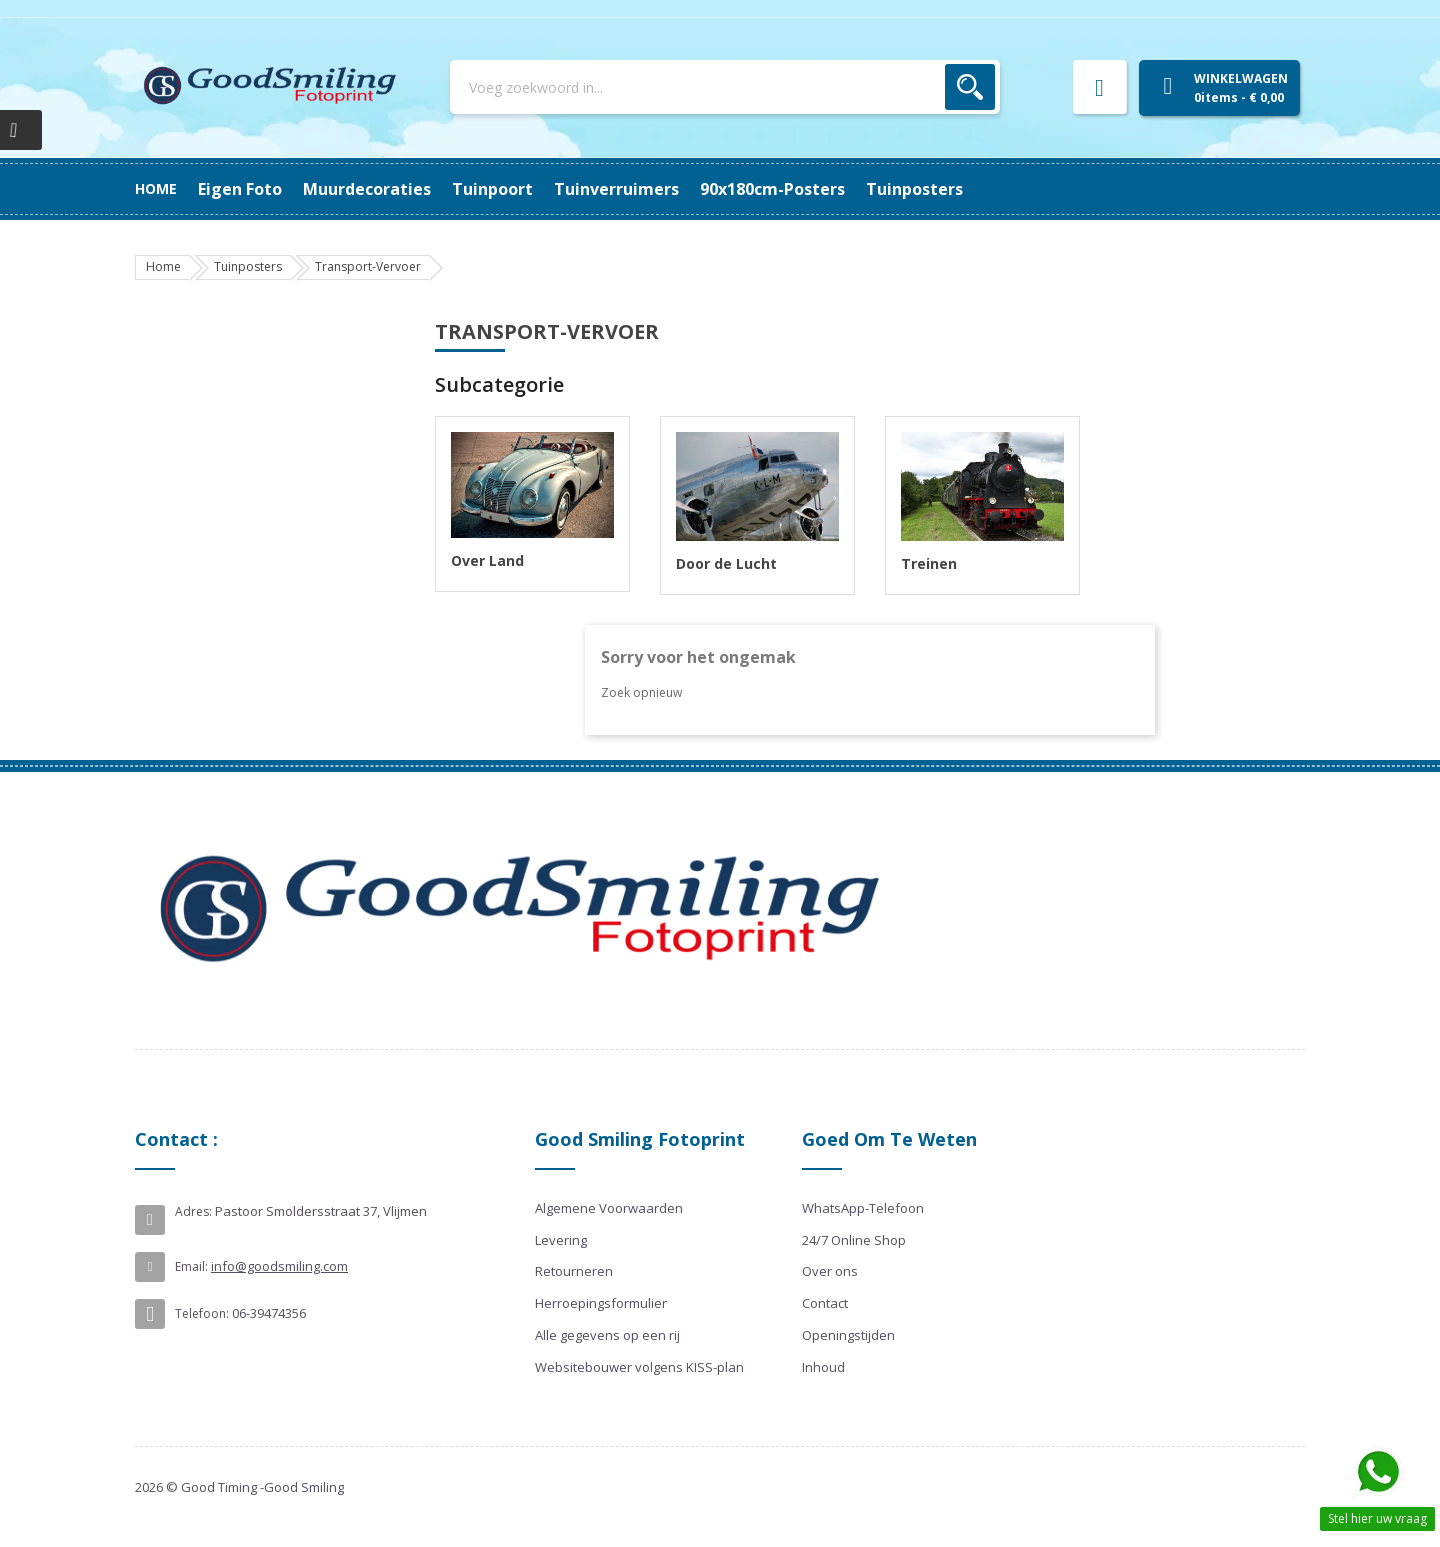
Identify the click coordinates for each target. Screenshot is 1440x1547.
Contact (825, 1303)
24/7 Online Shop (854, 1240)
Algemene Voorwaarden (609, 1208)
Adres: (193, 1211)
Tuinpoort (677, 189)
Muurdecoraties (806, 189)
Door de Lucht (726, 563)
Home (156, 188)
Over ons (830, 1271)
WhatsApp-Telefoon (863, 1208)
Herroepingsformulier (601, 1303)
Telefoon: (202, 1313)
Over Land (487, 560)
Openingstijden (848, 1335)
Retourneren (574, 1271)
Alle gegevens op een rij (607, 1335)
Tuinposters (246, 189)
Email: (191, 1266)
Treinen (929, 563)
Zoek (970, 87)
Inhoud (823, 1367)
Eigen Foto (936, 189)
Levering (561, 1240)
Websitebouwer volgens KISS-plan (639, 1367)
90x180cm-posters (391, 189)
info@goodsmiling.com (279, 1266)
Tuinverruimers (550, 189)
